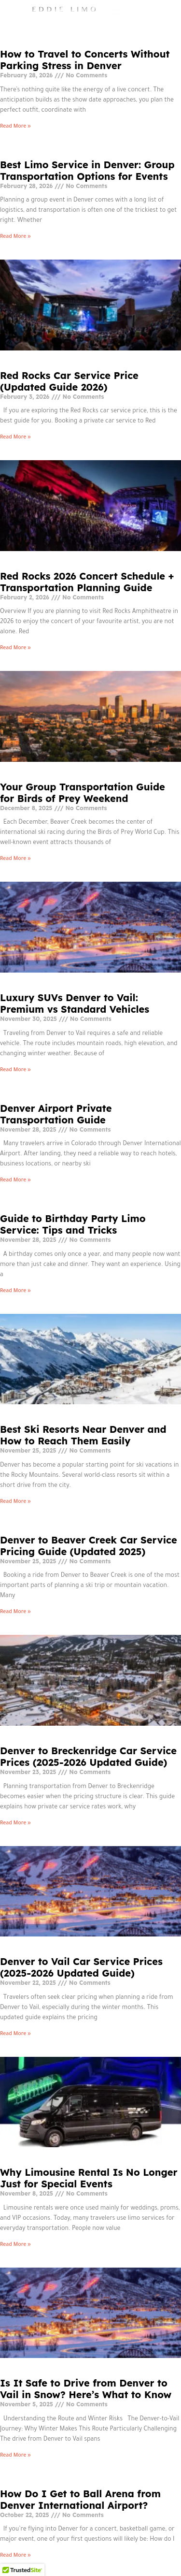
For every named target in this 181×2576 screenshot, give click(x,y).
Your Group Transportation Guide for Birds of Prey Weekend (82, 792)
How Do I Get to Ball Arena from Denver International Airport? (80, 2499)
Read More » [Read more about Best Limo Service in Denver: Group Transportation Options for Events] (15, 237)
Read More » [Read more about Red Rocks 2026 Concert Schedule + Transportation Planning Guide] (15, 648)
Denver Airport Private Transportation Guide (55, 1114)
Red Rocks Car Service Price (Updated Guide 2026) (69, 381)
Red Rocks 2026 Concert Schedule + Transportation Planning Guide (87, 582)
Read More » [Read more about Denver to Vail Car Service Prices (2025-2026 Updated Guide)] (15, 2034)
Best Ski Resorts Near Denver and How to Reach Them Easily (83, 1435)
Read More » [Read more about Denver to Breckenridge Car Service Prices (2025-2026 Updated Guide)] (15, 1823)
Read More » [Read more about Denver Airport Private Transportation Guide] (15, 1180)
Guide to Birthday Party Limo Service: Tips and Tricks (73, 1224)
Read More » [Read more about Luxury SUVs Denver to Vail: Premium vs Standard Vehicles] (15, 1070)
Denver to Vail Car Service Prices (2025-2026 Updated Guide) (81, 1967)
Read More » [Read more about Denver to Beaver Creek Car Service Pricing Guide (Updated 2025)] (15, 1612)
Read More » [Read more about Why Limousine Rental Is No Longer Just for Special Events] (15, 2245)
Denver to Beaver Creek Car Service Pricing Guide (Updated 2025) (88, 1545)
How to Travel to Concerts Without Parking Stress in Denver (84, 60)
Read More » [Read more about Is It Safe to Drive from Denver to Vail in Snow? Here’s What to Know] (15, 2456)
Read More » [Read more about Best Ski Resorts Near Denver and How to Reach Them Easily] (15, 1502)
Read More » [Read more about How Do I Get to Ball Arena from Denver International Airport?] (15, 2556)
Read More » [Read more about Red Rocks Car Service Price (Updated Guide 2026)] (15, 437)
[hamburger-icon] (170, 10)
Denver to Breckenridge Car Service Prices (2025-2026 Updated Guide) (88, 1756)
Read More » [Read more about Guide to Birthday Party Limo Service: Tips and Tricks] (15, 1291)
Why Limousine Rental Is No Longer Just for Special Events (89, 2178)
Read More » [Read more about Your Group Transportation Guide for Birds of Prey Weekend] (15, 859)
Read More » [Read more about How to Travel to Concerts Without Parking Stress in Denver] (15, 127)
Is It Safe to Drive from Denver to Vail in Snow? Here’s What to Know (85, 2389)
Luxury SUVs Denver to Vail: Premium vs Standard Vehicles (74, 1003)
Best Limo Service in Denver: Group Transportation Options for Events (87, 170)
